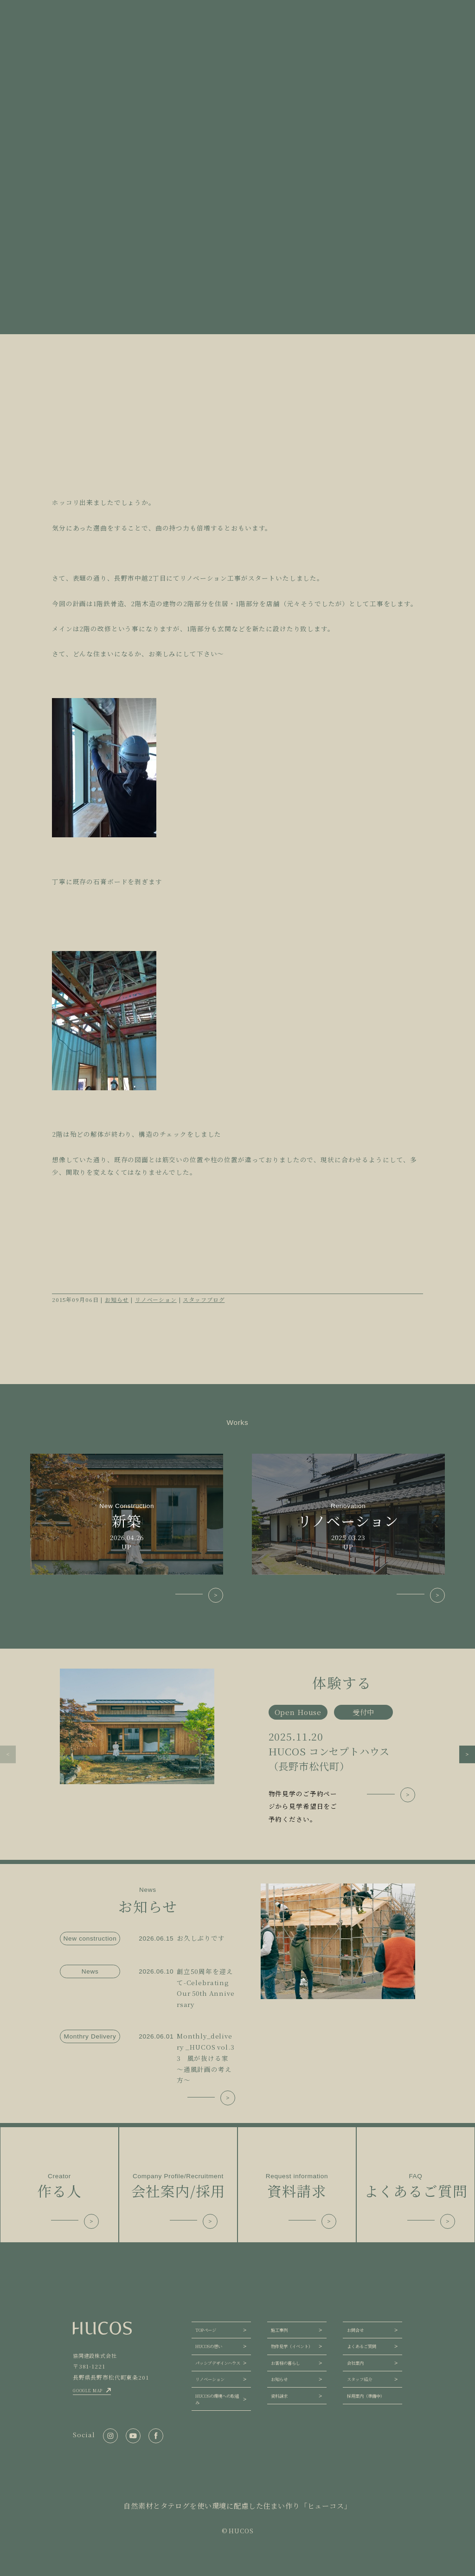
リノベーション (156, 1299)
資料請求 (279, 2396)
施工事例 (279, 2330)
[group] (237, 1747)
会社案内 (355, 2363)
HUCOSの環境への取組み (217, 2399)
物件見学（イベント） (292, 2346)
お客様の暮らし (285, 2363)
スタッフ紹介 (359, 2379)
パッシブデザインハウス (217, 2363)
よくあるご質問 (361, 2346)
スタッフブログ (204, 1299)
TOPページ (205, 2330)
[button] (8, 1754)
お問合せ (355, 2330)
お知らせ (116, 1299)
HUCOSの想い (208, 2346)
